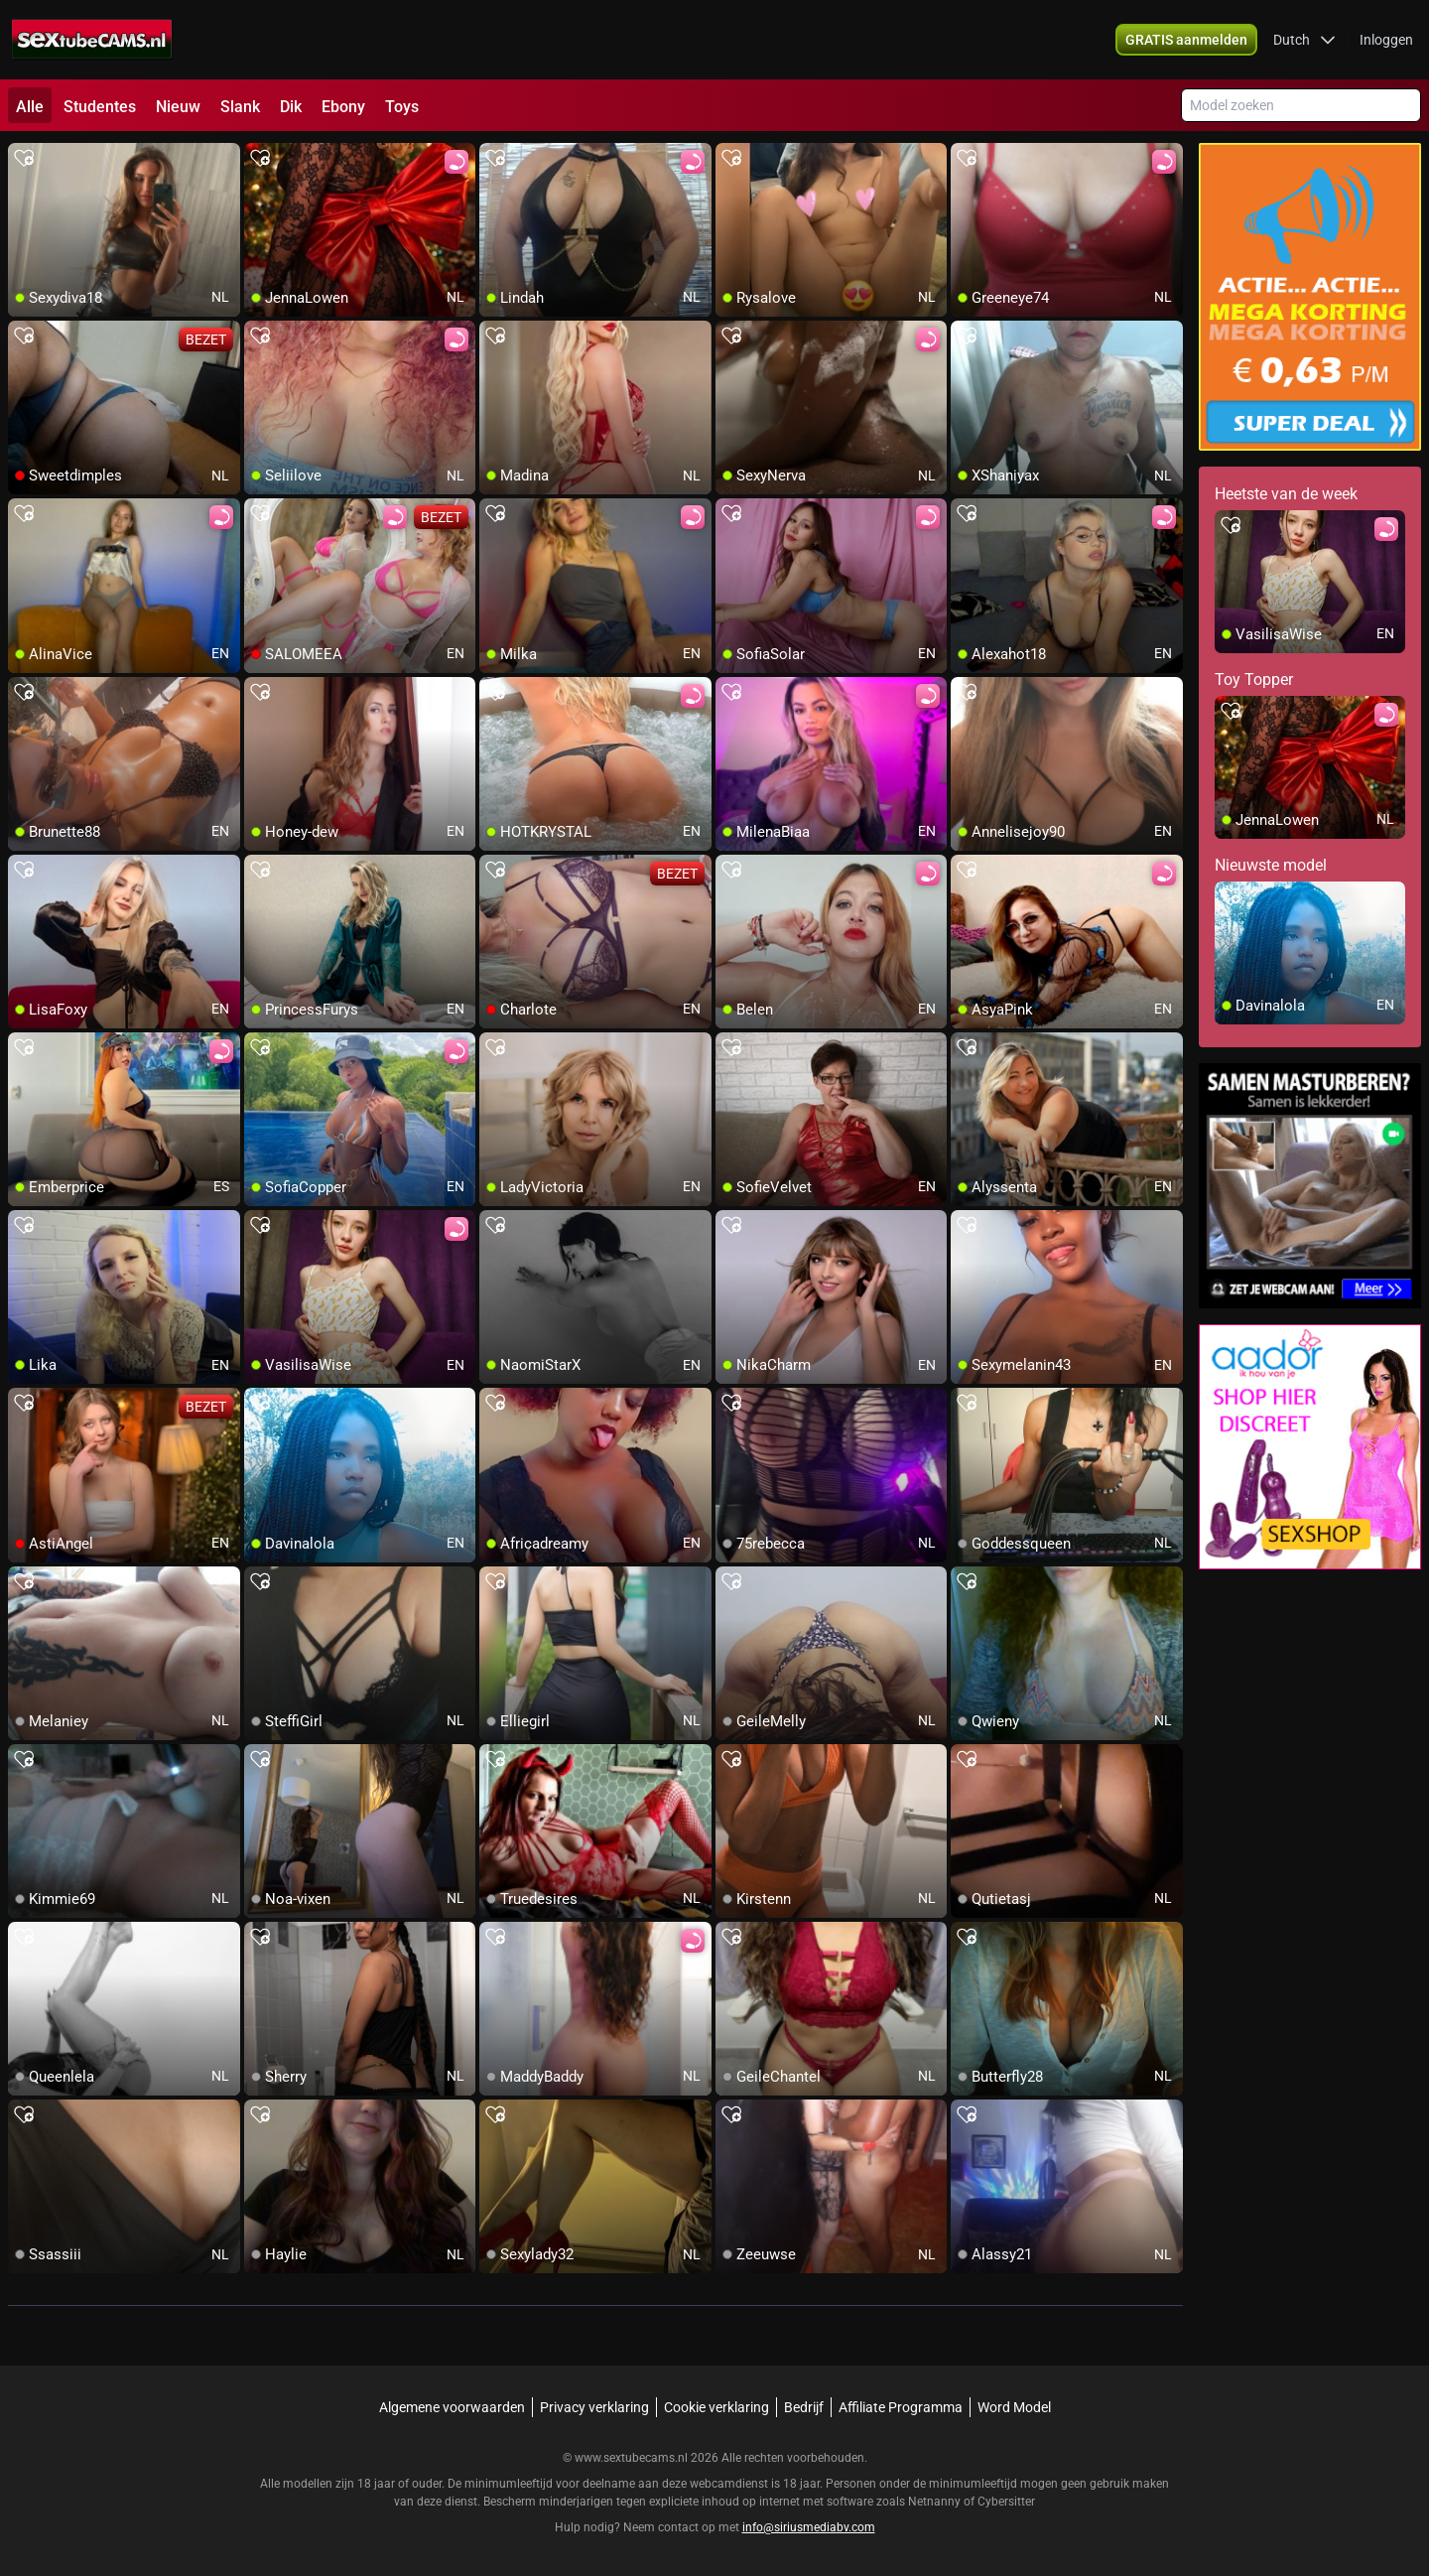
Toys (402, 106)
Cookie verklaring (716, 2407)
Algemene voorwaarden (452, 2407)
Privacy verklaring (594, 2407)
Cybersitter (1006, 2501)
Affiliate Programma (901, 2407)
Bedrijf (804, 2407)
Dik (291, 106)
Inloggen (1386, 40)
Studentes (100, 106)
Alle (30, 106)
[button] (1304, 40)
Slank (240, 106)
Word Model (1014, 2407)
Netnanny (936, 2501)
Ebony (343, 106)
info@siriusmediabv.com (808, 2527)
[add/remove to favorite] (24, 159)
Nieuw (178, 106)
